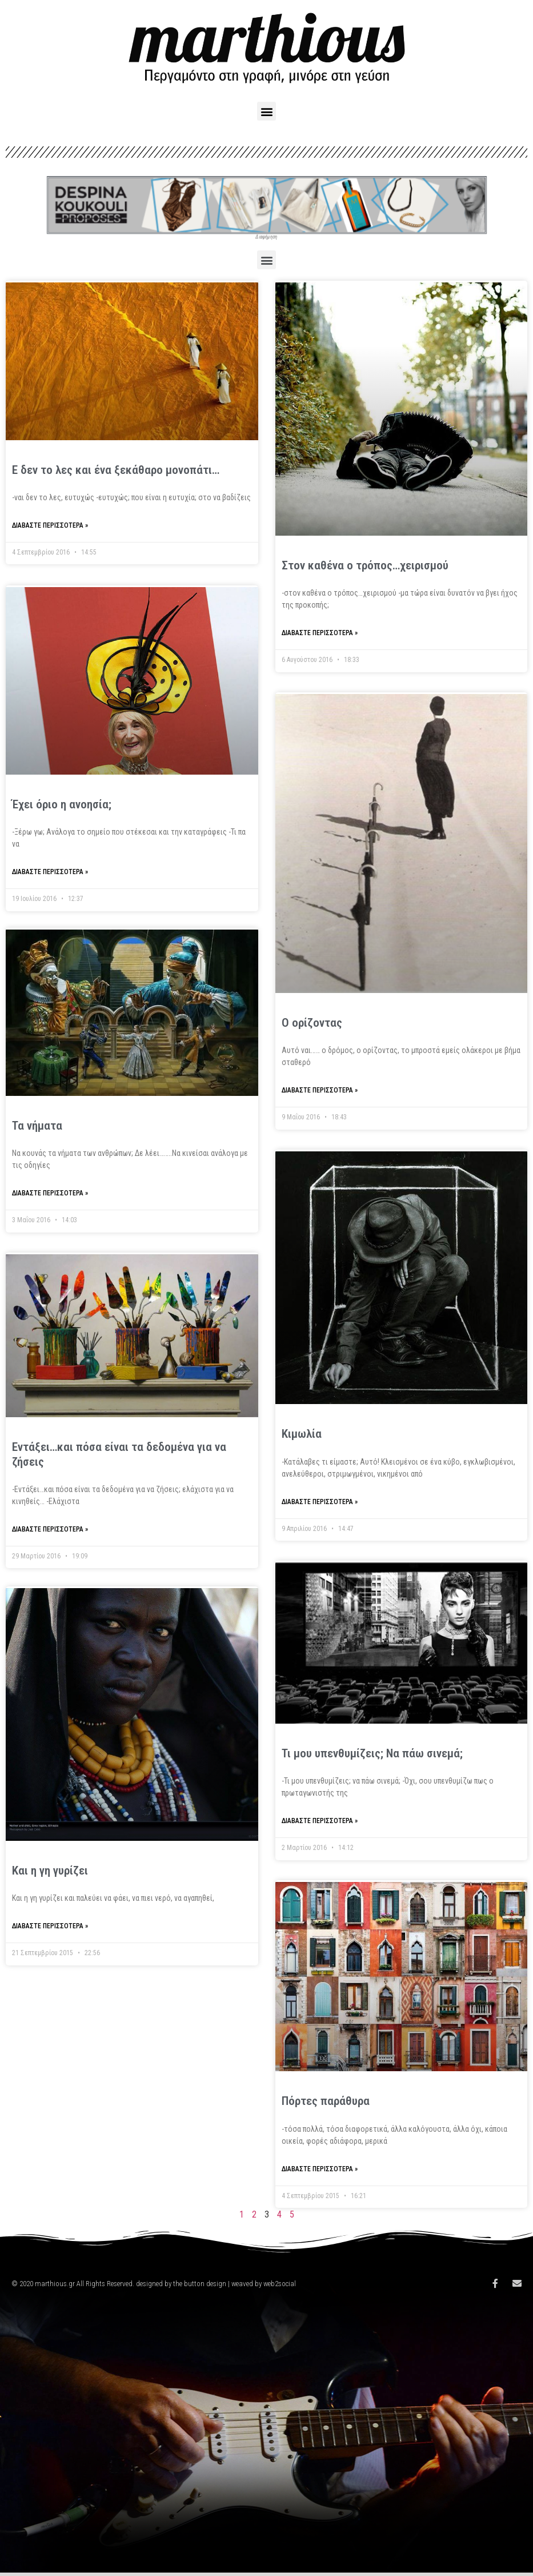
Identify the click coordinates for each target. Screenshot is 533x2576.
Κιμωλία (302, 1434)
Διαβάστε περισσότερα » (50, 525)
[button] (266, 111)
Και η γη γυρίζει (50, 1875)
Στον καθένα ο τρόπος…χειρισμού (365, 565)
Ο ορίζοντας (312, 1023)
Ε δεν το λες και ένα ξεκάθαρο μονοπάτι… (115, 470)
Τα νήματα (37, 1128)
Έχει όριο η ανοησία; (61, 804)
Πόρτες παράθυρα (326, 2101)
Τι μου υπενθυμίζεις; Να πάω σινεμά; (372, 1753)
